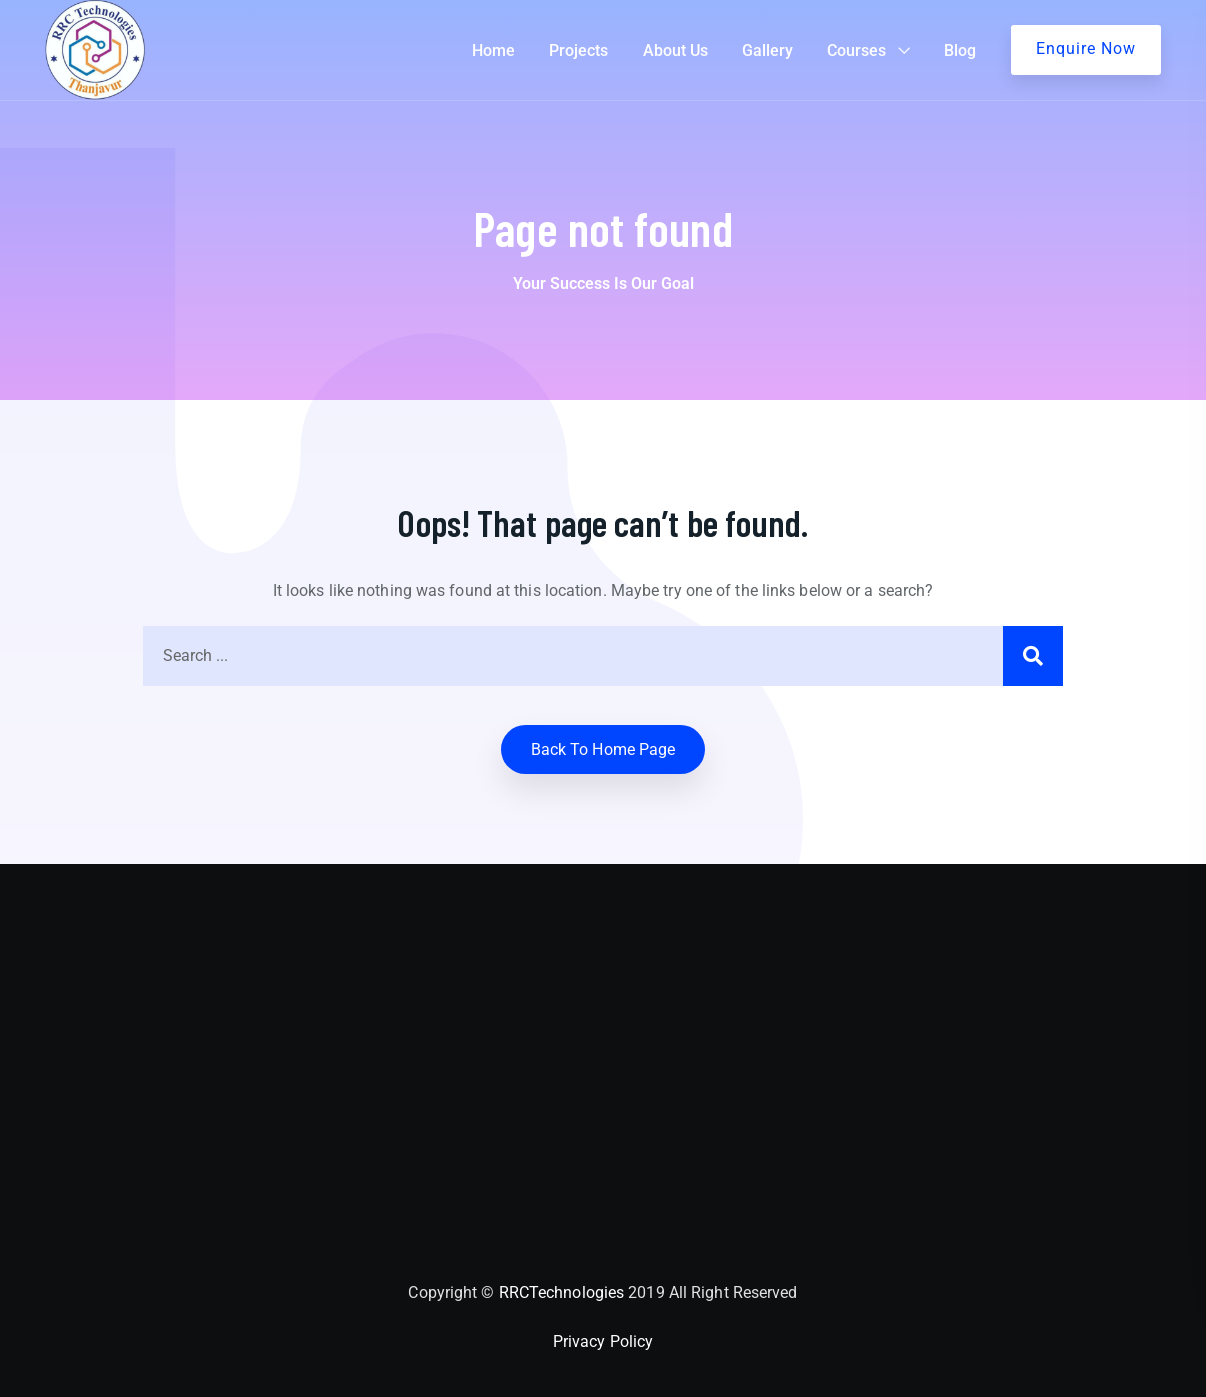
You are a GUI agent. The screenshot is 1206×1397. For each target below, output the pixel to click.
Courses (856, 50)
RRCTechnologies (562, 1292)
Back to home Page (603, 749)
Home (493, 50)
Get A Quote (1086, 50)
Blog (960, 50)
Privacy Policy (603, 1341)
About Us (675, 50)
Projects (578, 50)
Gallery (767, 50)
